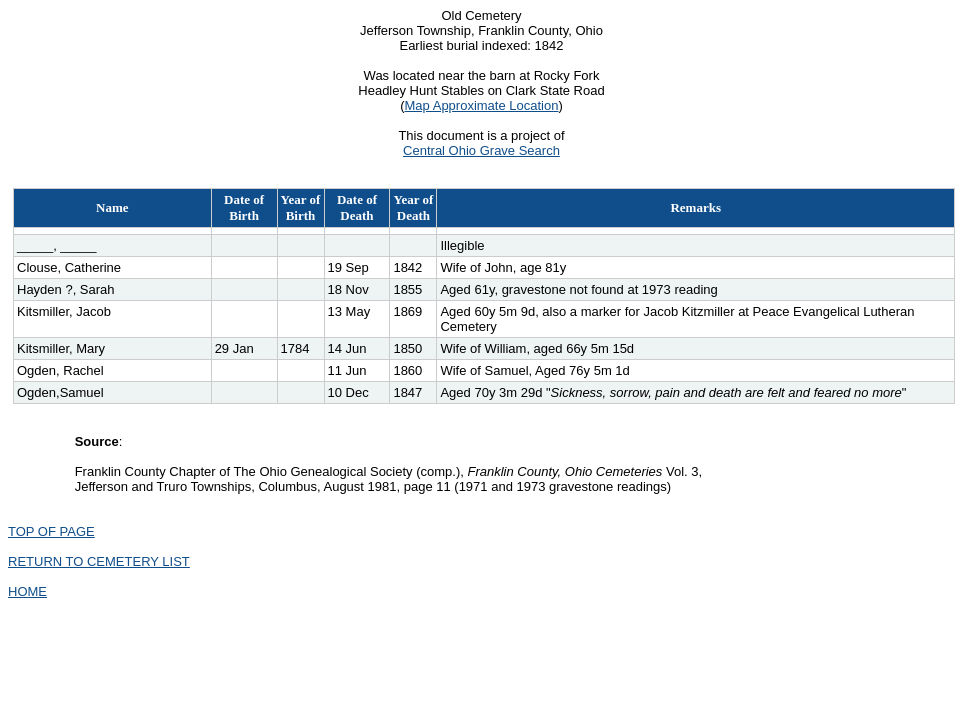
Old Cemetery (481, 15)
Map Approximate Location (482, 105)
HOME (27, 591)
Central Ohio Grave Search (481, 150)
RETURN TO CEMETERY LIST (99, 561)
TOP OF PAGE (51, 531)
